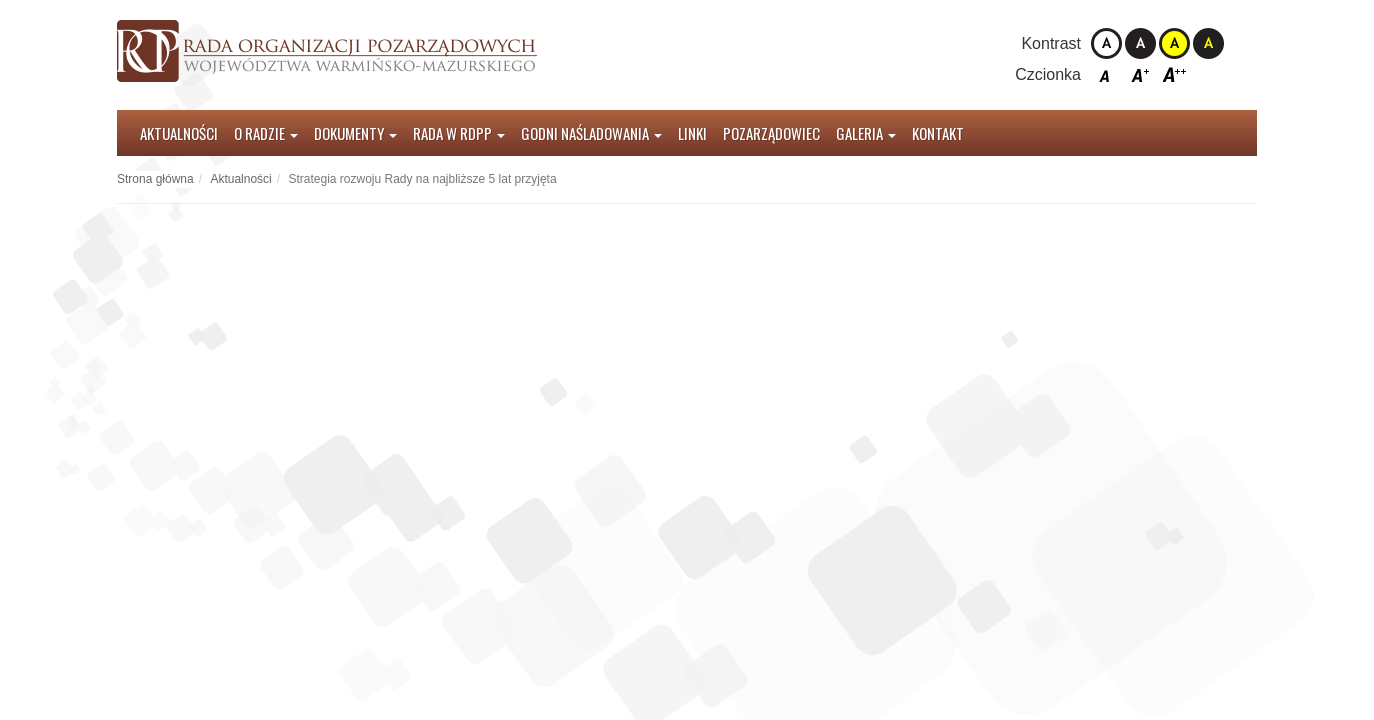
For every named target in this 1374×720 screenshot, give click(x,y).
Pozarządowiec (771, 133)
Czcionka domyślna (1106, 74)
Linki (692, 133)
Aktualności (179, 133)
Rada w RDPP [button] (459, 133)
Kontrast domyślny (1106, 43)
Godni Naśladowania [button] (591, 133)
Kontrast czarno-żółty (1208, 43)
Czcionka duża (1174, 74)
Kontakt (938, 133)
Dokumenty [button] (355, 133)
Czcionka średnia (1140, 74)
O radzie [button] (266, 133)
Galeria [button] (866, 133)
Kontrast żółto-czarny (1174, 43)
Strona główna (155, 179)
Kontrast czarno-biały (1140, 43)
